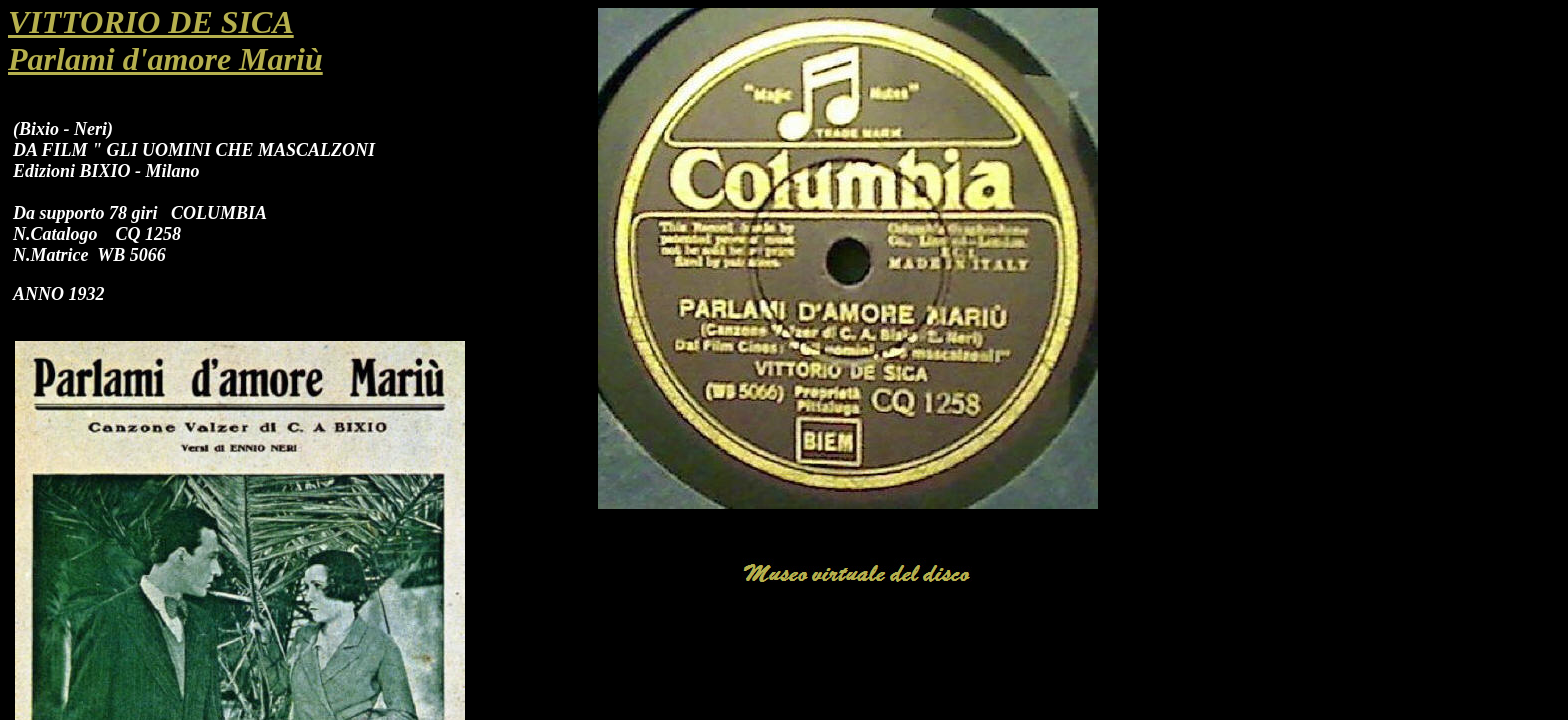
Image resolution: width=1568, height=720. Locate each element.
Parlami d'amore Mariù (165, 59)
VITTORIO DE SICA (151, 22)
